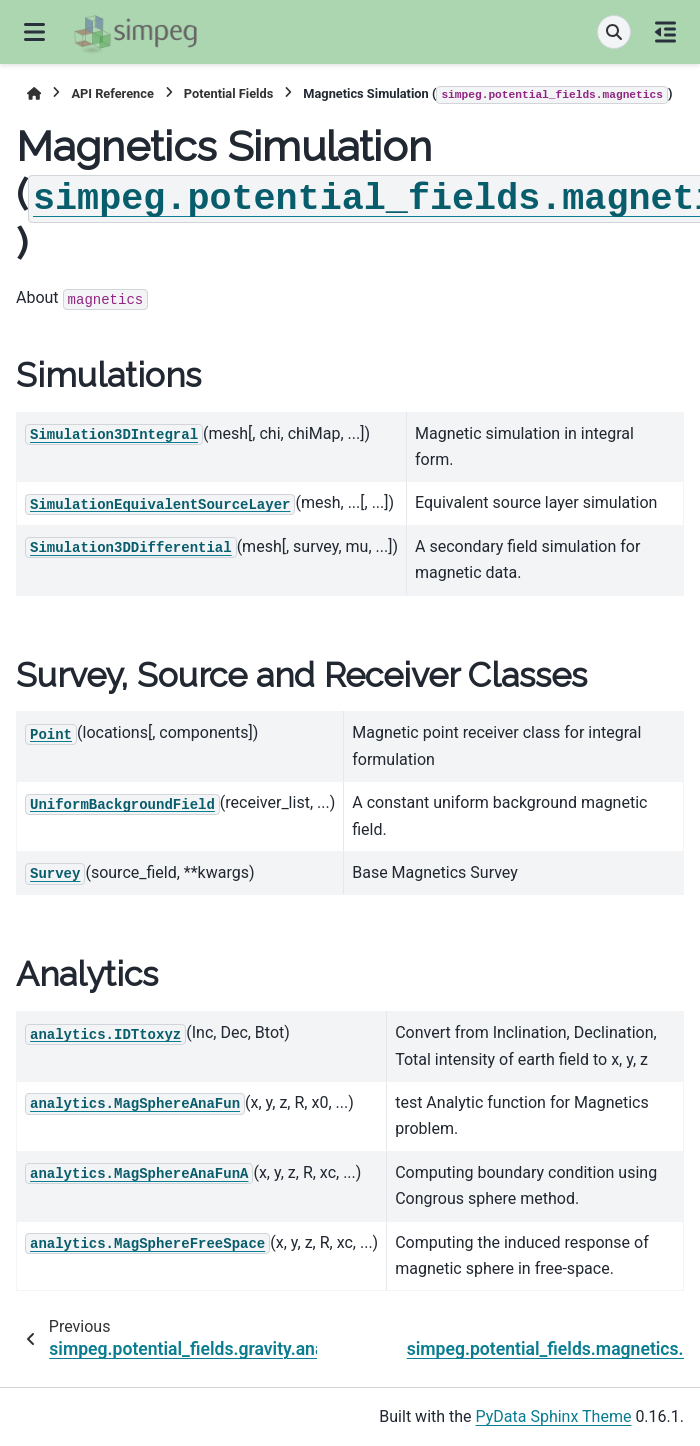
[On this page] (665, 32)
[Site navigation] (34, 32)
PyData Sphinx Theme (554, 1416)
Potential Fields (228, 93)
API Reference (112, 93)
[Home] (34, 93)
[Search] (614, 32)
